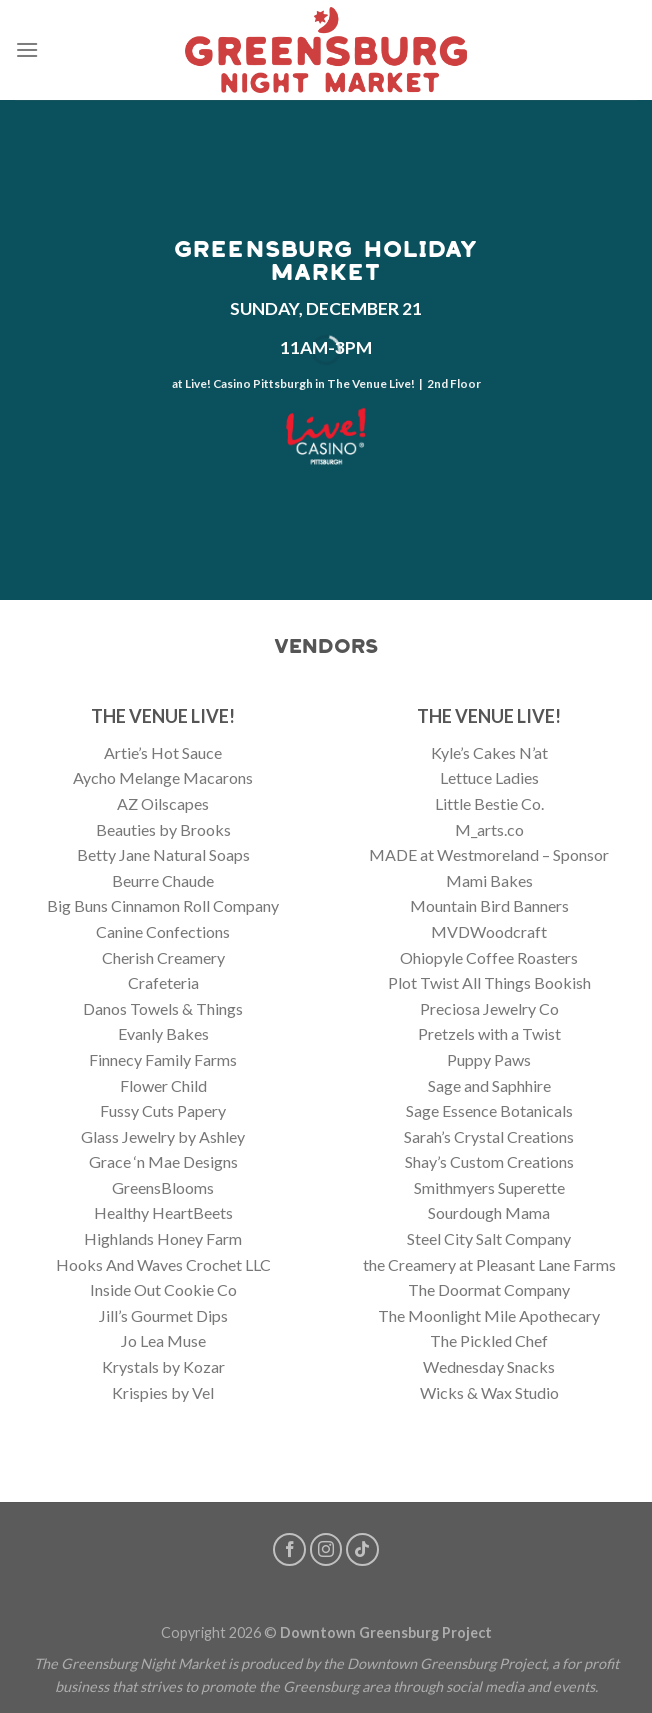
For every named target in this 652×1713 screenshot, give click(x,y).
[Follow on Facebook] (289, 1549)
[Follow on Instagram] (326, 1549)
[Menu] (27, 49)
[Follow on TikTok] (362, 1549)
